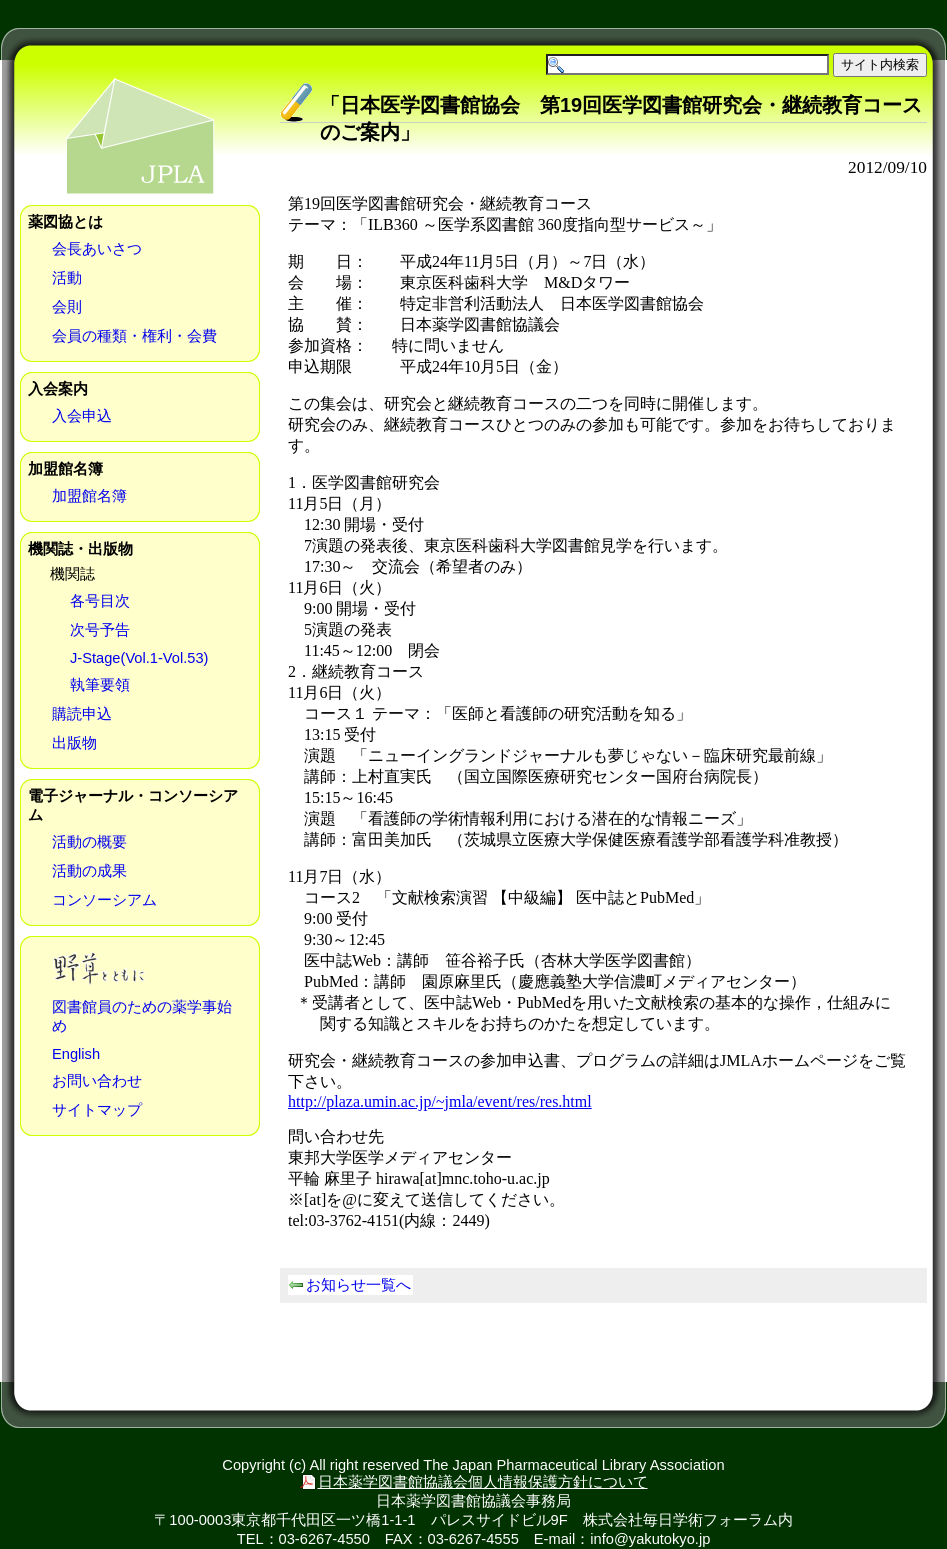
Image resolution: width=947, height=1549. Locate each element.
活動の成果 (89, 871)
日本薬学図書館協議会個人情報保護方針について (483, 1482)
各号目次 (100, 601)
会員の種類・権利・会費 (134, 336)
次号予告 (100, 630)
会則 (67, 307)
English (76, 1054)
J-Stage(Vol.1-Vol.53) (139, 658)
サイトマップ (97, 1110)
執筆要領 (100, 685)
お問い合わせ (97, 1081)
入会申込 (82, 416)
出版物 (74, 743)
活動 (67, 278)
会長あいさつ (97, 249)
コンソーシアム (104, 900)
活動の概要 (89, 842)
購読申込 (82, 714)
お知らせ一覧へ (358, 1285)
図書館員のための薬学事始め (142, 1016)
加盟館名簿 (89, 496)
